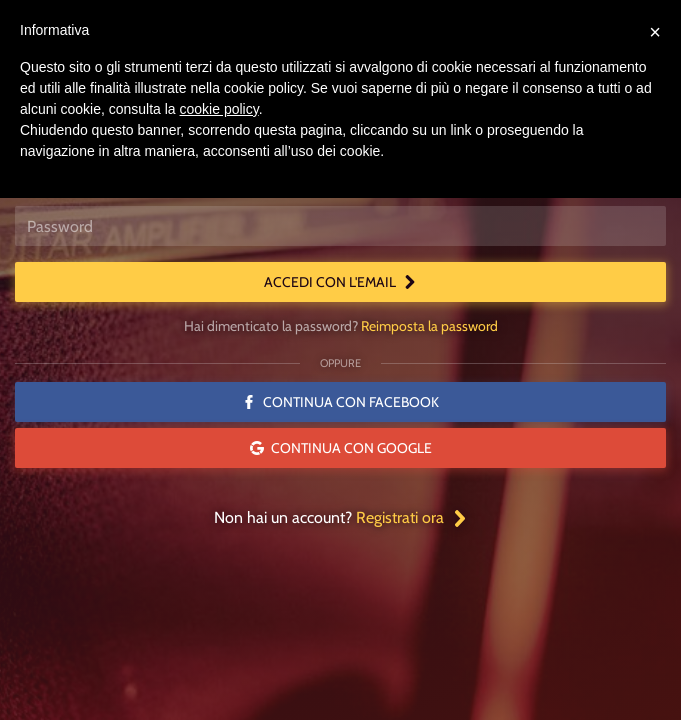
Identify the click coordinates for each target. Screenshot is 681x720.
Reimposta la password (429, 326)
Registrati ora (412, 517)
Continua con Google (341, 448)
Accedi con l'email (340, 282)
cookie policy (219, 109)
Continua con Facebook (340, 402)
